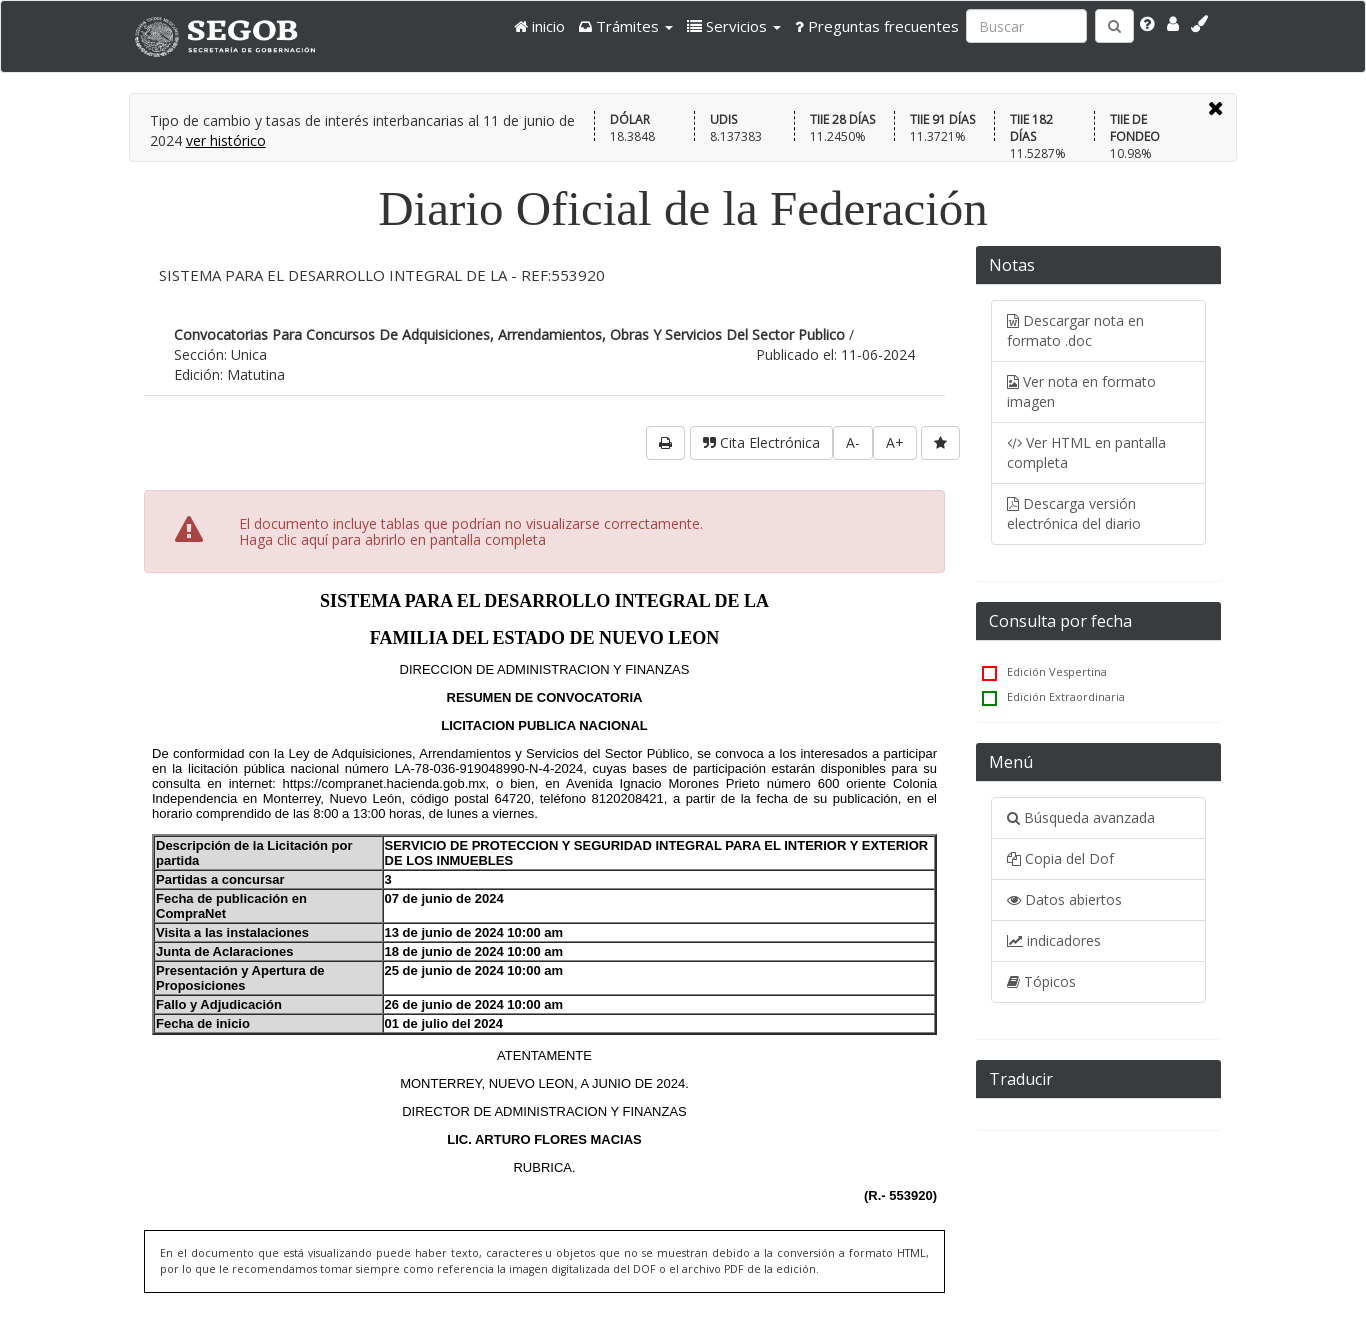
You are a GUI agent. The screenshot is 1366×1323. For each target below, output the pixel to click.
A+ (895, 442)
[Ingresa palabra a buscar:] (1026, 26)
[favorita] (940, 443)
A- (853, 442)
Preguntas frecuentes (877, 26)
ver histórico (226, 140)
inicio (539, 26)
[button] (626, 26)
